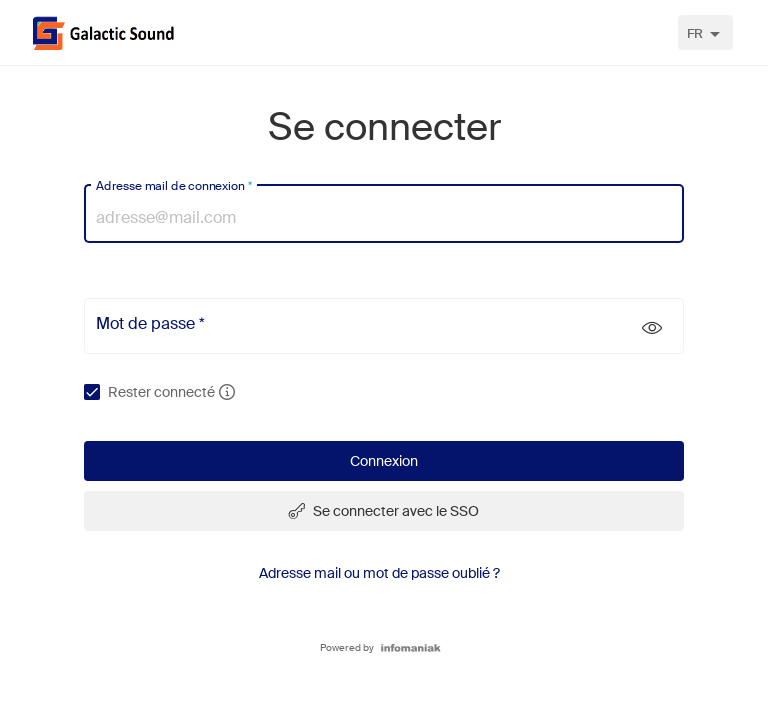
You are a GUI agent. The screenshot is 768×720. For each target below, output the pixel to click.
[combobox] (705, 32)
